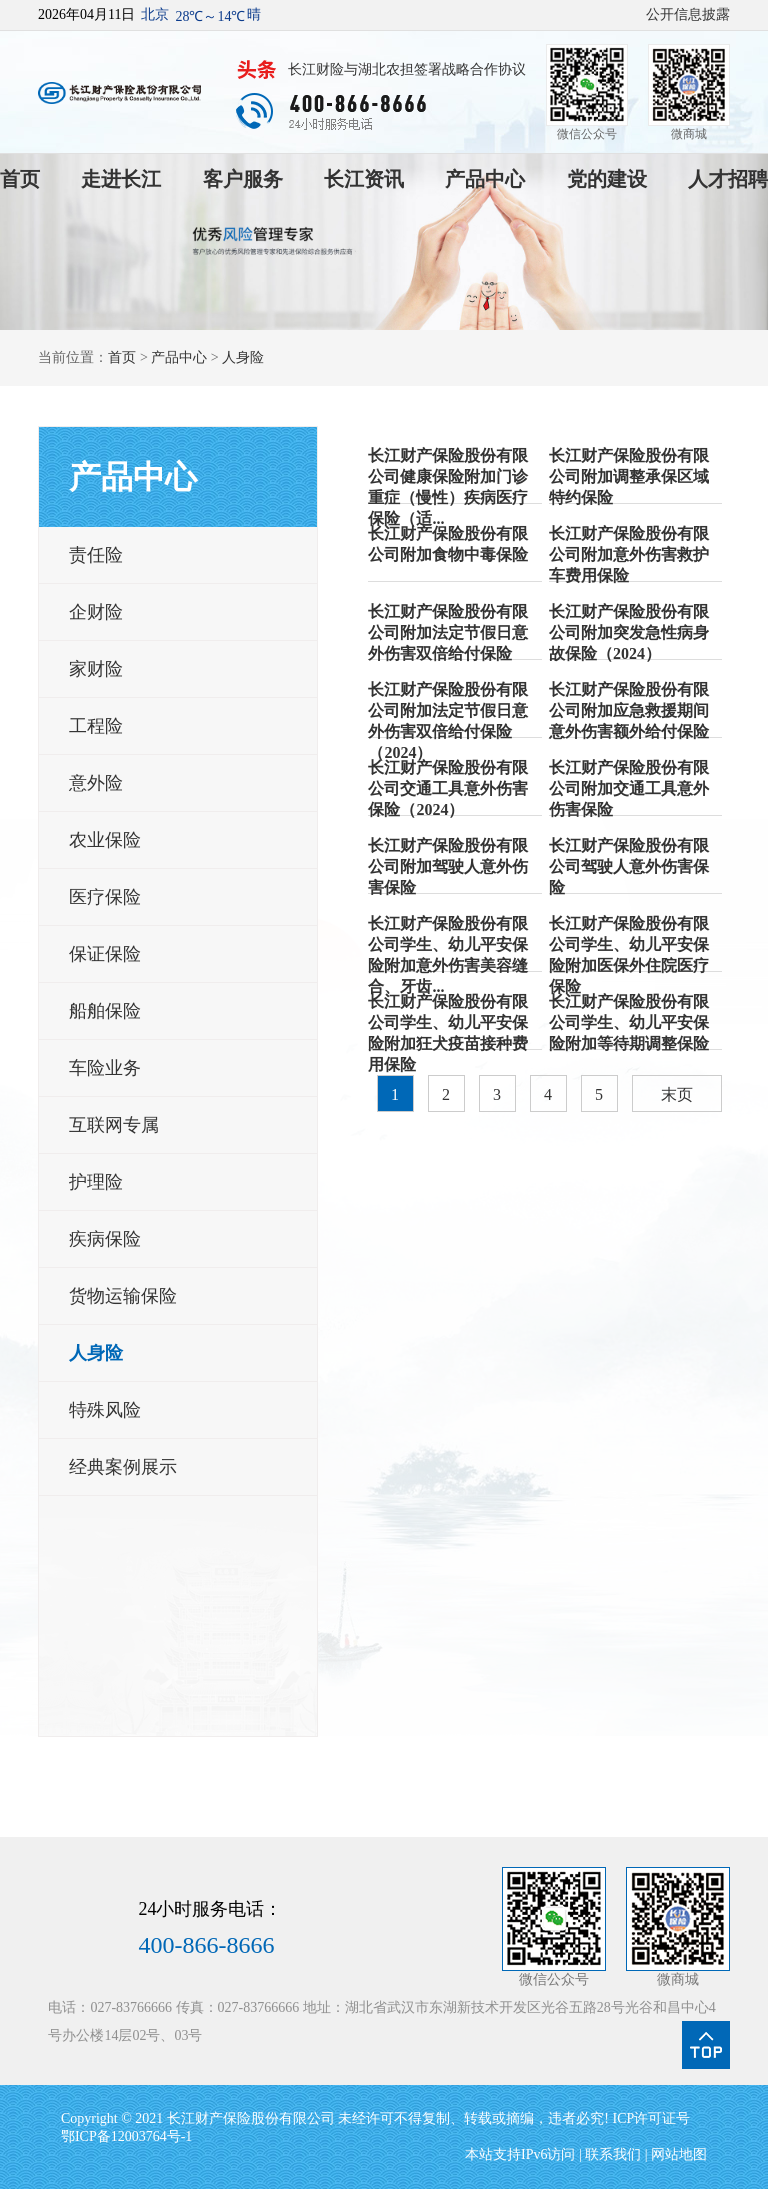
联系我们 (613, 2154)
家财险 (96, 669)
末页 (677, 1094)
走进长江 (121, 179)
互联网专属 (114, 1125)
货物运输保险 (123, 1296)
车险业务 (105, 1068)
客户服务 (243, 179)
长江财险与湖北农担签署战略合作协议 (407, 69)
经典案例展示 (123, 1467)
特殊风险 (105, 1410)
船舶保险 (105, 1011)
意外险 (96, 783)
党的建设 (607, 179)
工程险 (96, 726)
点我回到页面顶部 (706, 2045)
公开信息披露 (688, 14)
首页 (20, 179)
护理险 (96, 1182)
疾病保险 (105, 1239)
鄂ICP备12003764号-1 (126, 2136)
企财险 (96, 612)
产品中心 (485, 179)
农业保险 (105, 840)
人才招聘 (728, 179)
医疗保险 (105, 897)
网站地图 (679, 2154)
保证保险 (105, 954)
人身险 (243, 357)
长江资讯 (364, 179)
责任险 (96, 555)
